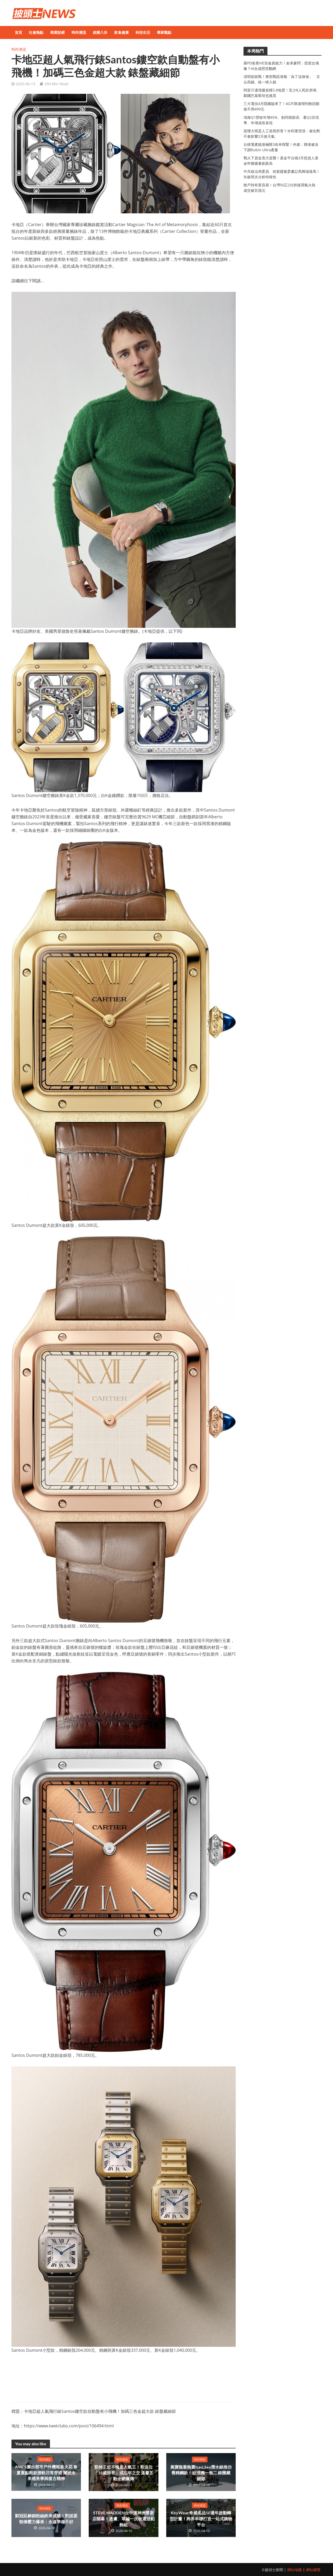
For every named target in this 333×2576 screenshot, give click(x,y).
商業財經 (57, 32)
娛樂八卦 (100, 32)
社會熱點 (36, 32)
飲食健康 (121, 32)
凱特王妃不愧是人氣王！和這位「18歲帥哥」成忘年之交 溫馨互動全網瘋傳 (123, 2473)
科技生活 (143, 32)
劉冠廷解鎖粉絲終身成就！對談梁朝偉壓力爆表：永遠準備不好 (46, 2518)
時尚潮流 (79, 32)
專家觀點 (164, 32)
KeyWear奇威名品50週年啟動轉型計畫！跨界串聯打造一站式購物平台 (201, 2519)
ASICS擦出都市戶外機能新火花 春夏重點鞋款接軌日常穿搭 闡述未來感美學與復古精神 (46, 2473)
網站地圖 (294, 2569)
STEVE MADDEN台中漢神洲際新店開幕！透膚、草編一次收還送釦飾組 (123, 2519)
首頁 (18, 32)
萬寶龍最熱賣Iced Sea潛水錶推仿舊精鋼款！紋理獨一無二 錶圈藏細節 (201, 2473)
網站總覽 (313, 2569)
